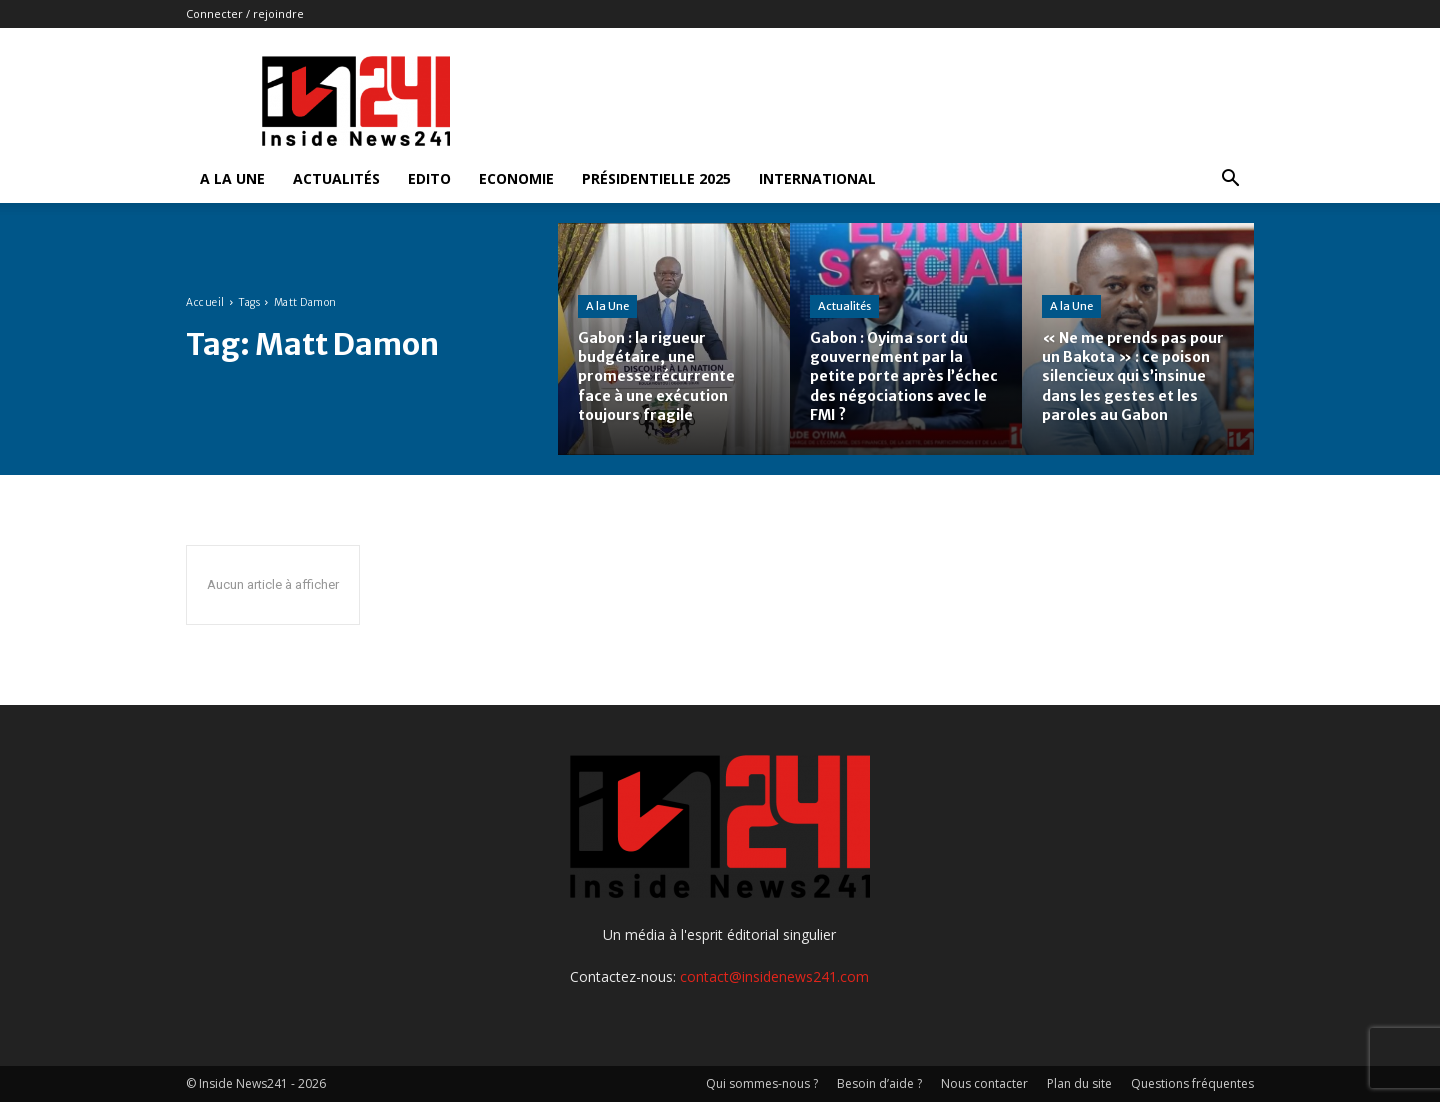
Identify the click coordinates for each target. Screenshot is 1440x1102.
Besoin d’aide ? (879, 1083)
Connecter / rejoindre (245, 13)
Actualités (336, 178)
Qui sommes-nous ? (762, 1083)
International (817, 178)
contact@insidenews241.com (774, 976)
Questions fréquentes (1192, 1083)
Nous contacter (984, 1083)
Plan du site (1079, 1083)
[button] (1230, 180)
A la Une (232, 178)
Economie (516, 178)
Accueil (205, 302)
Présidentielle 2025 (656, 178)
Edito (429, 178)
